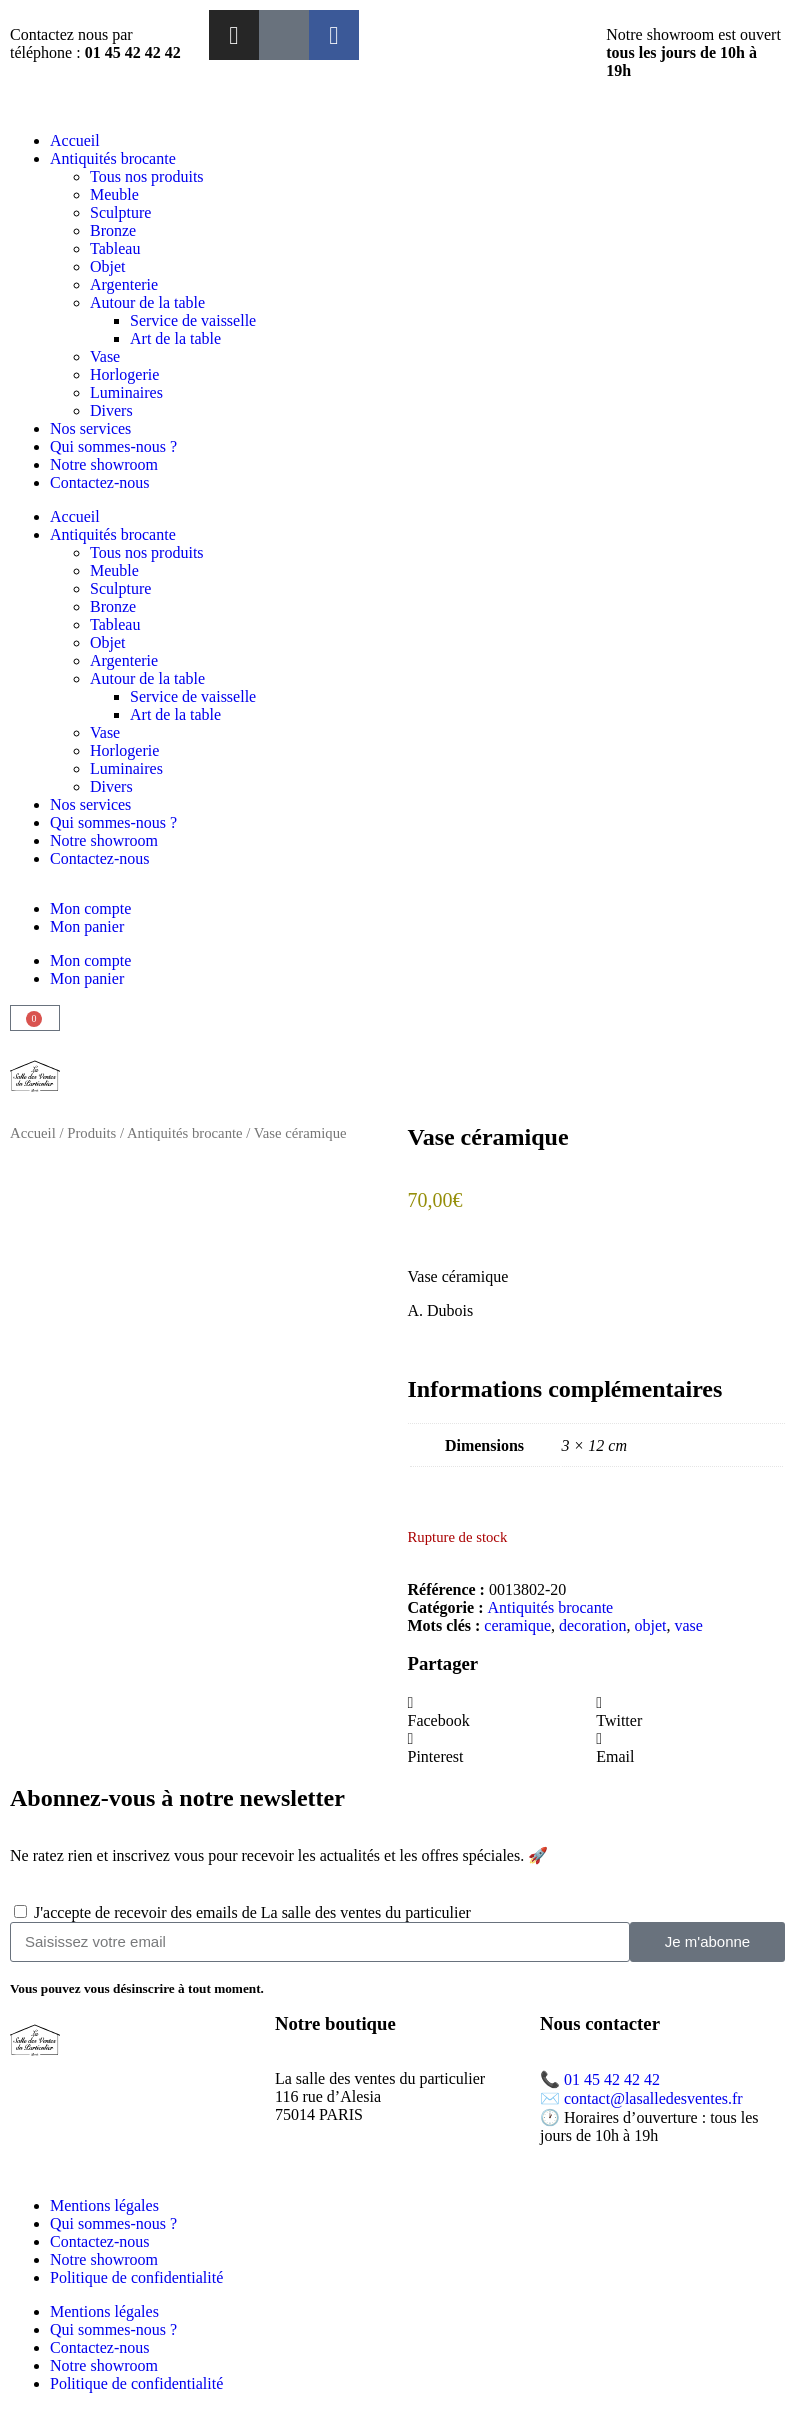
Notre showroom (104, 464)
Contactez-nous (100, 482)
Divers (111, 410)
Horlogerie (124, 374)
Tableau (115, 248)
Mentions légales (104, 2205)
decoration (593, 1625)
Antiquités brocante (113, 158)
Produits (91, 1133)
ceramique (517, 1625)
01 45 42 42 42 (612, 2079)
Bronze (113, 230)
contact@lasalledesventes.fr (653, 2098)
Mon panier (87, 926)
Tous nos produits (147, 176)
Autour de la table (147, 302)
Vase (105, 356)
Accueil (75, 140)
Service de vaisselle (193, 320)
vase (689, 1625)
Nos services (90, 428)
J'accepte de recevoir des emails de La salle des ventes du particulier (252, 1912)
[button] (502, 1712)
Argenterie (124, 284)
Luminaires (126, 392)
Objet (108, 266)
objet (651, 1625)
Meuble (114, 194)
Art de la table (175, 338)
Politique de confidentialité (136, 2277)
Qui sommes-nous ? (113, 446)
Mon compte (90, 908)
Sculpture (120, 212)
